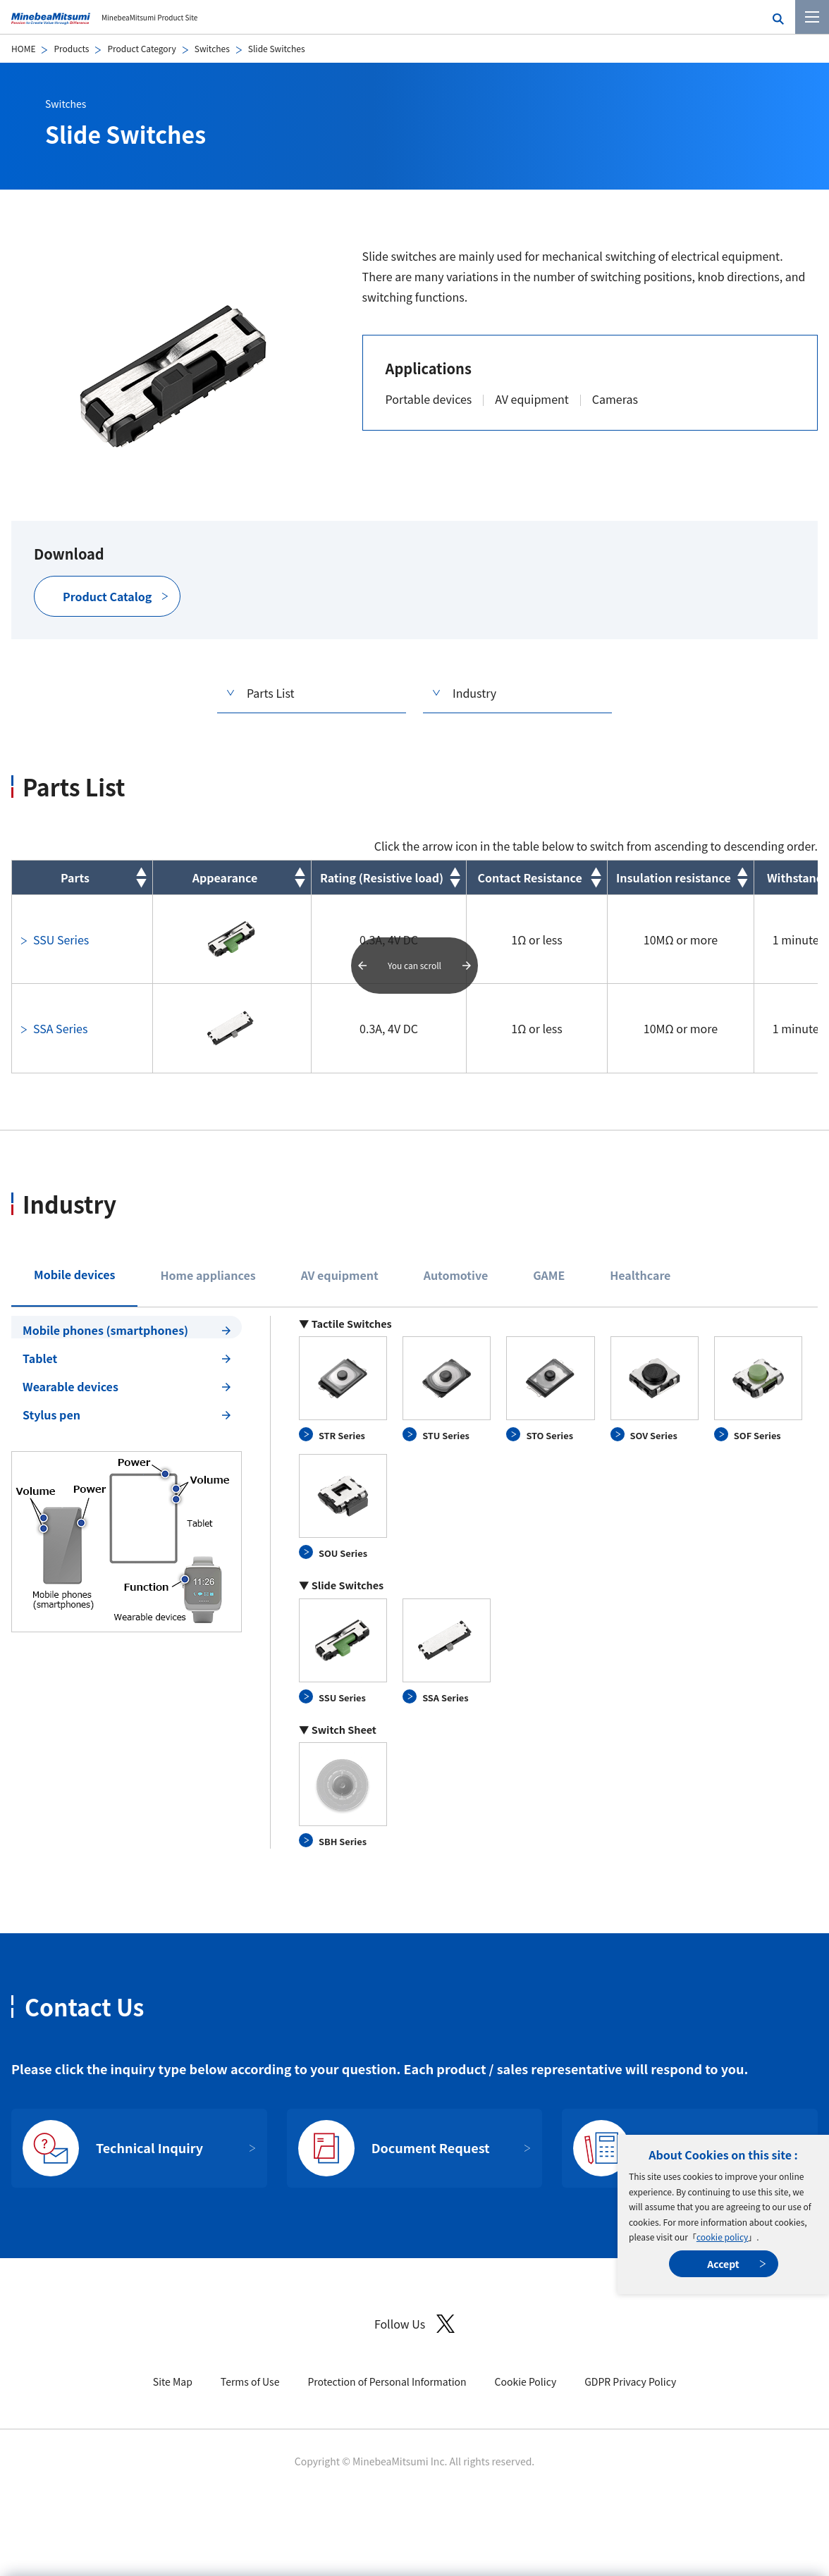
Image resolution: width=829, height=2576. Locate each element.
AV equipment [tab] (340, 1275)
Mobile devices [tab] (74, 1274)
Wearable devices (70, 1386)
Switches (212, 48)
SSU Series (61, 939)
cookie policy (722, 2237)
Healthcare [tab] (640, 1275)
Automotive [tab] (456, 1275)
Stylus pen (51, 1414)
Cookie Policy (526, 2381)
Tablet (40, 1358)
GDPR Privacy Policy (630, 2381)
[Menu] (812, 17)
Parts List (271, 692)
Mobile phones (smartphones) (105, 1329)
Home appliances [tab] (207, 1275)
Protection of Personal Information (386, 2381)
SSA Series (60, 1028)
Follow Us (414, 2324)
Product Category (141, 48)
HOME (23, 48)
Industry (474, 692)
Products (71, 48)
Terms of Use (250, 2381)
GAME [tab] (549, 1275)
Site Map (172, 2381)
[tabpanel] (414, 1582)
